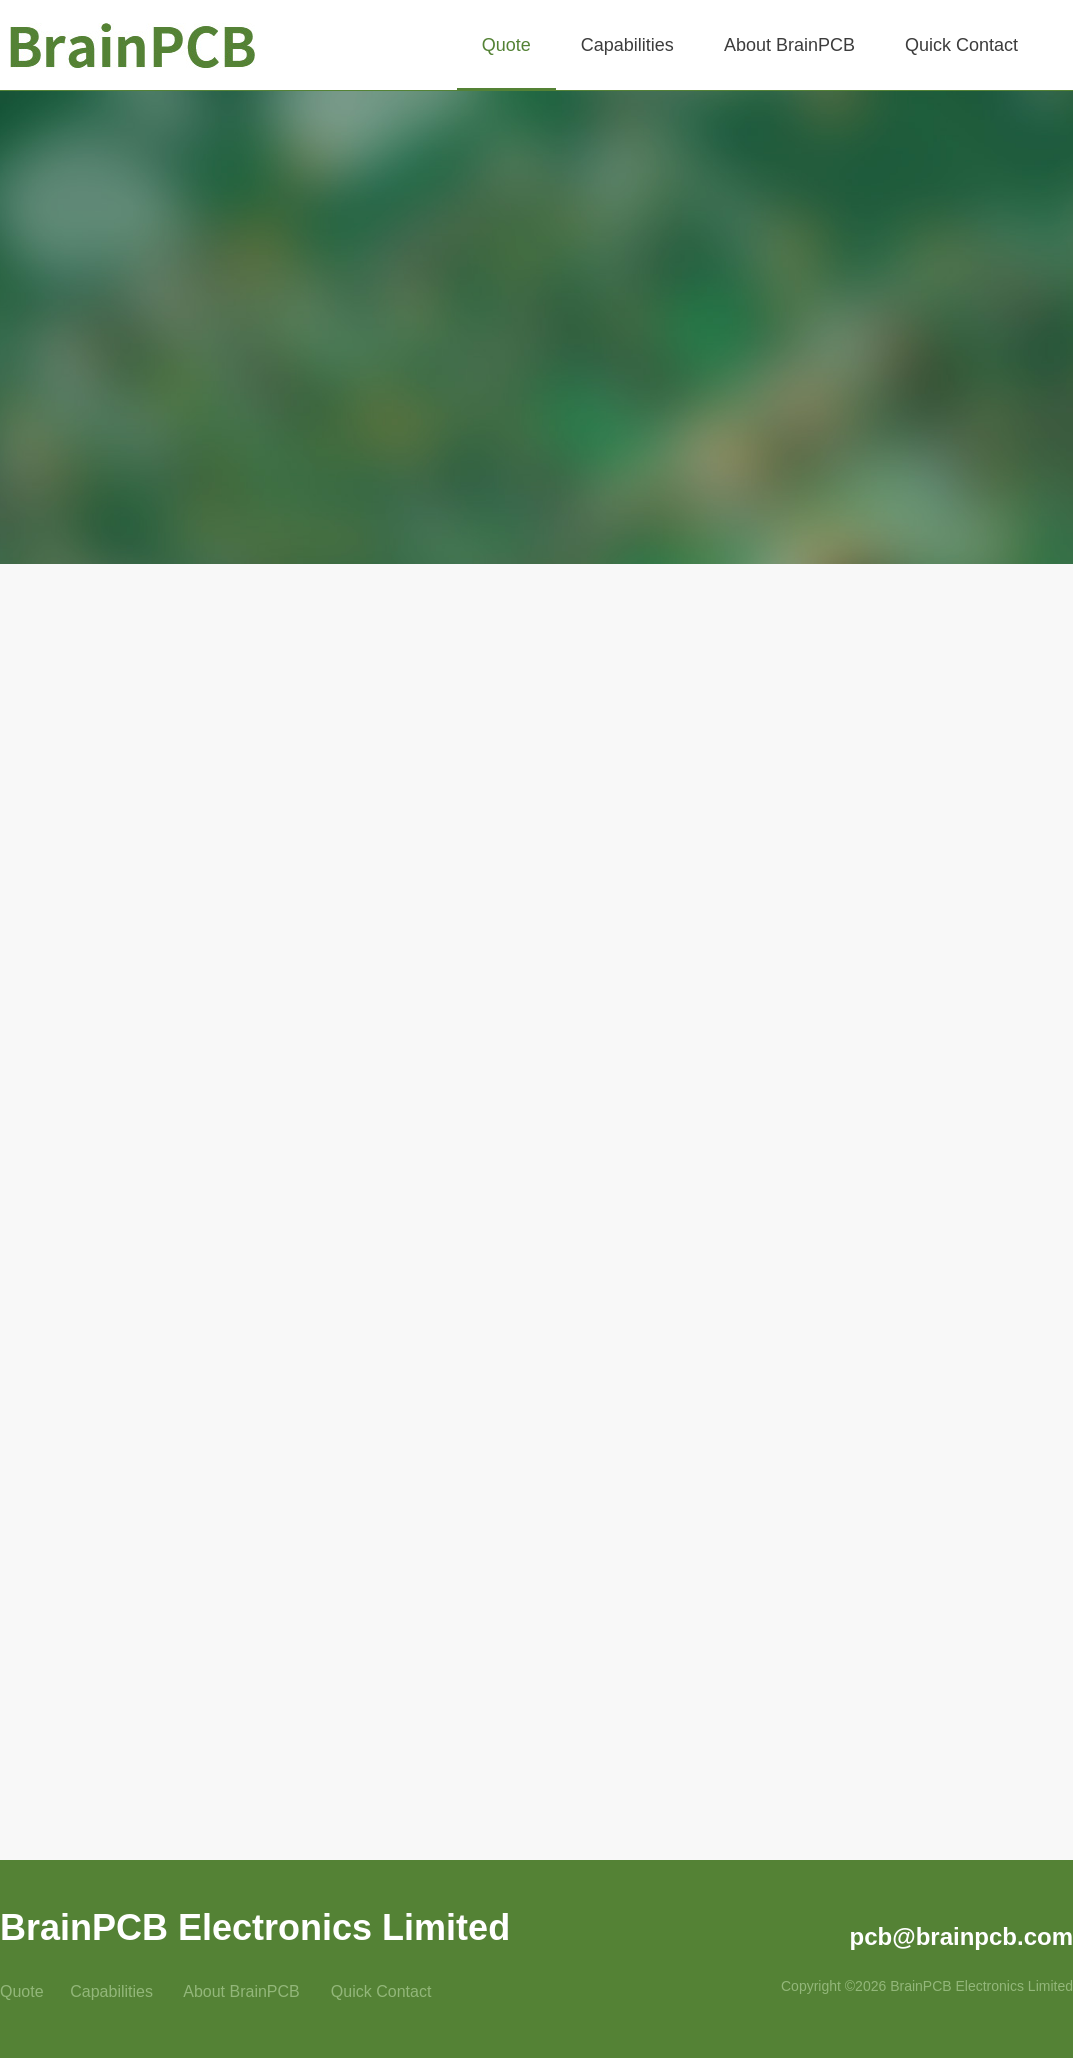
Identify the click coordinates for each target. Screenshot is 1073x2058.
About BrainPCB (241, 1991)
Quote (24, 1991)
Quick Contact (381, 1991)
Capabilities (111, 1991)
